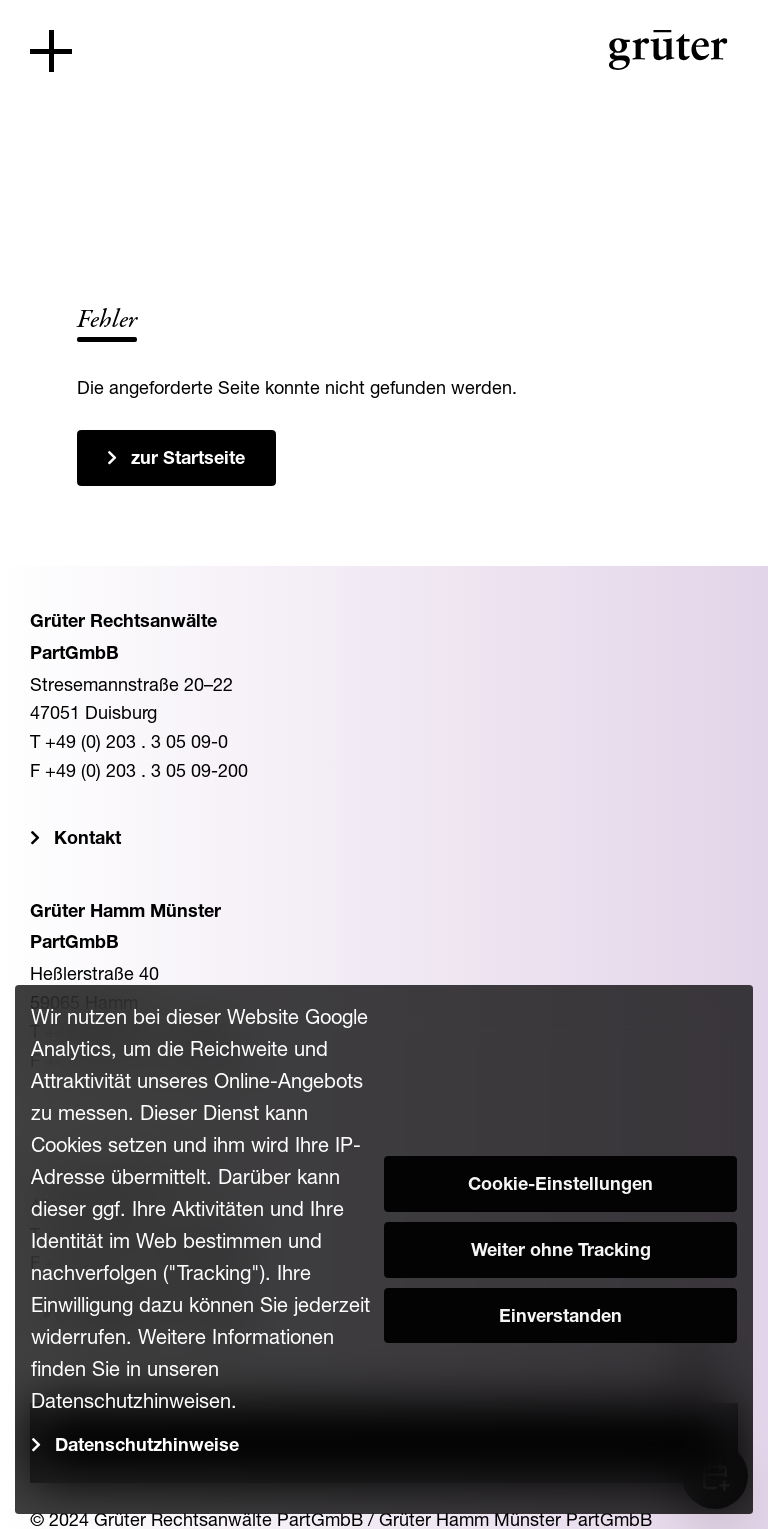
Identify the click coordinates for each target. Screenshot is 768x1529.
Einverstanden (560, 1318)
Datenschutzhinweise (147, 1447)
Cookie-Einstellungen (560, 1186)
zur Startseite (188, 460)
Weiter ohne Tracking (561, 1252)
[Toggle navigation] (51, 51)
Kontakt (87, 840)
